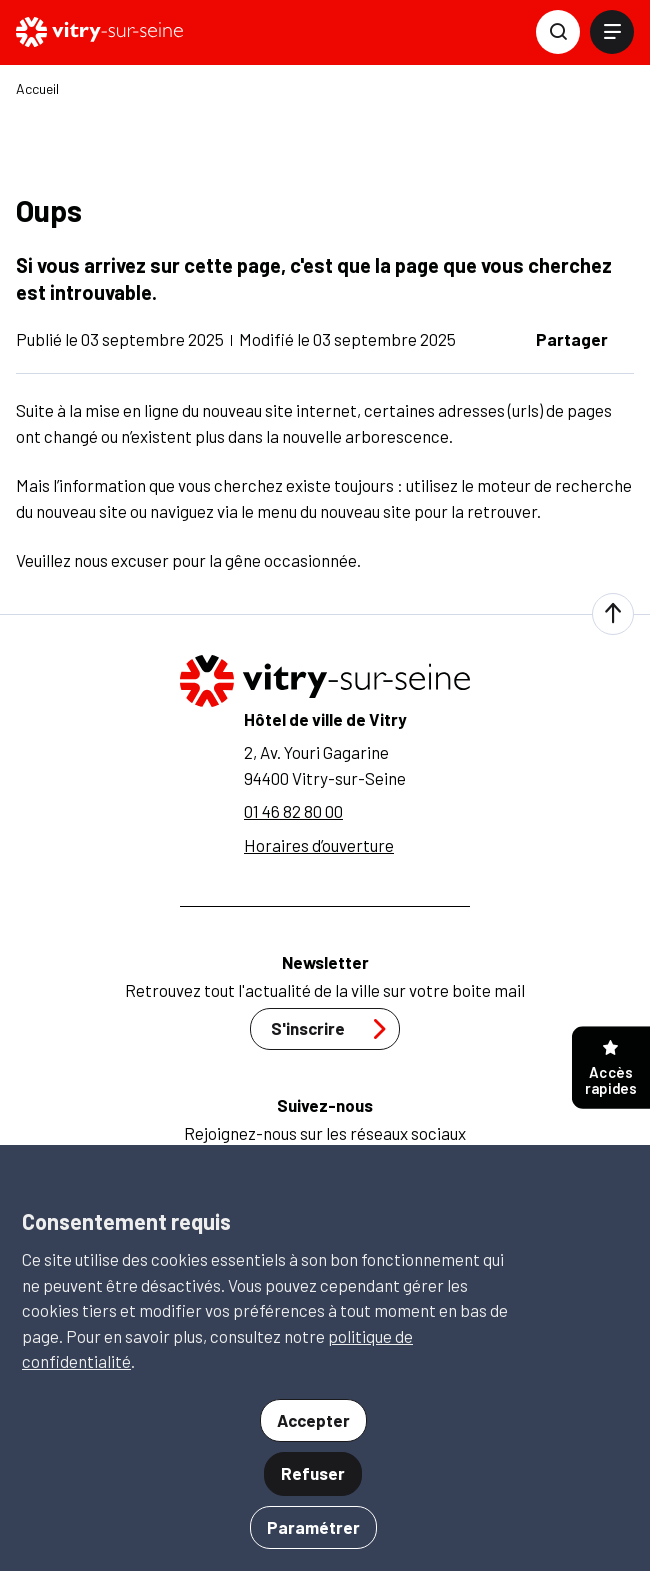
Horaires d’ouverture (319, 845)
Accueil (37, 89)
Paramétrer (313, 1527)
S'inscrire (334, 1029)
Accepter (313, 1420)
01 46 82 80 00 (293, 811)
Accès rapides (611, 1068)
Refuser (313, 1473)
